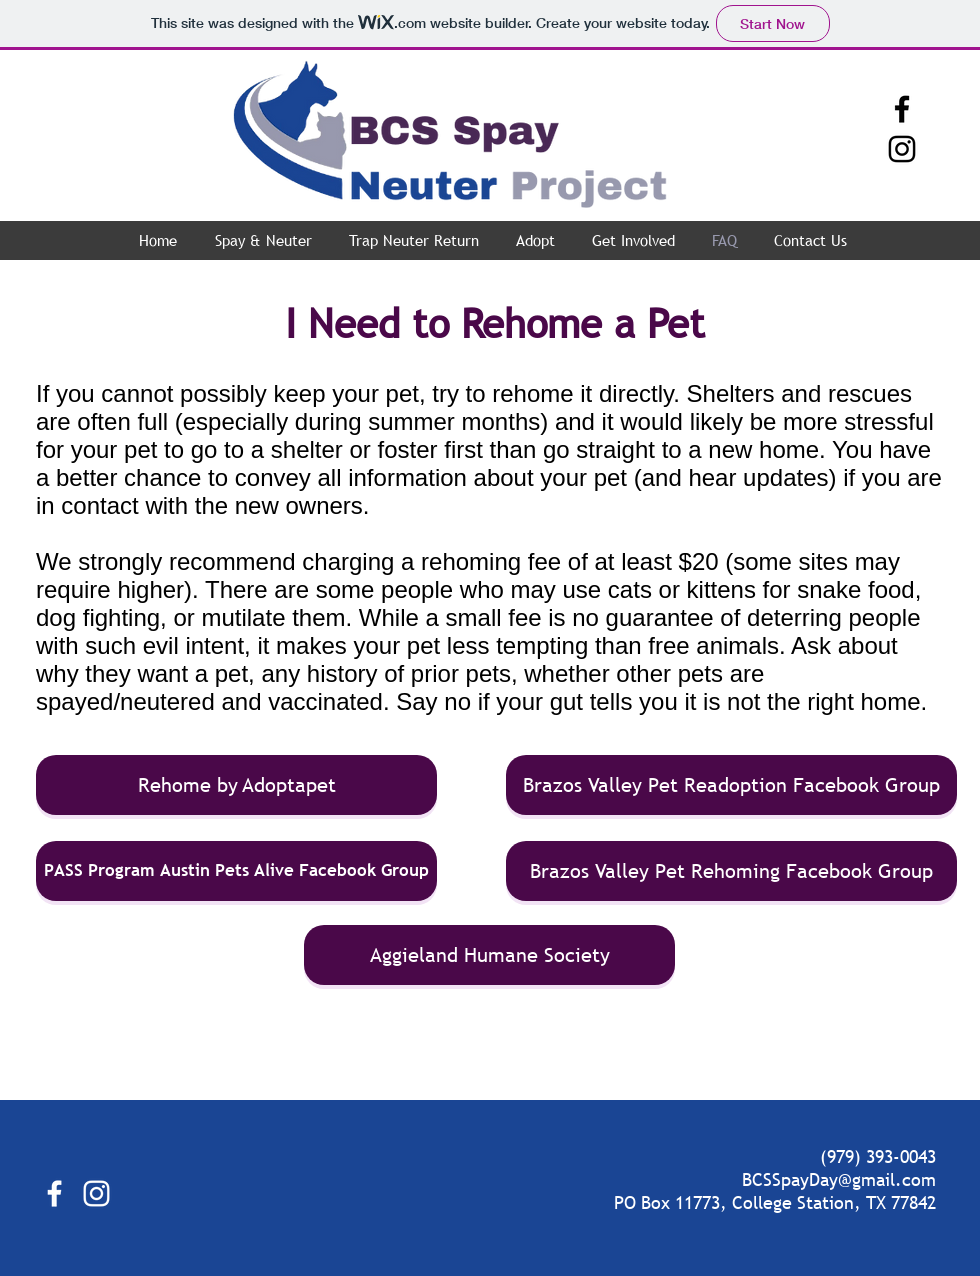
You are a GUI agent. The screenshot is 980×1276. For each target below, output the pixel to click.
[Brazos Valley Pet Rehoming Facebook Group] (731, 871)
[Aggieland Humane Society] (489, 955)
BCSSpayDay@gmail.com (839, 1179)
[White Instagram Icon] (96, 1193)
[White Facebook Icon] (54, 1193)
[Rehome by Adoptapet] (236, 785)
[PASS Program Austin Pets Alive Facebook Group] (236, 871)
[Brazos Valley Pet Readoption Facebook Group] (731, 785)
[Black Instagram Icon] (902, 149)
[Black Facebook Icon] (902, 109)
